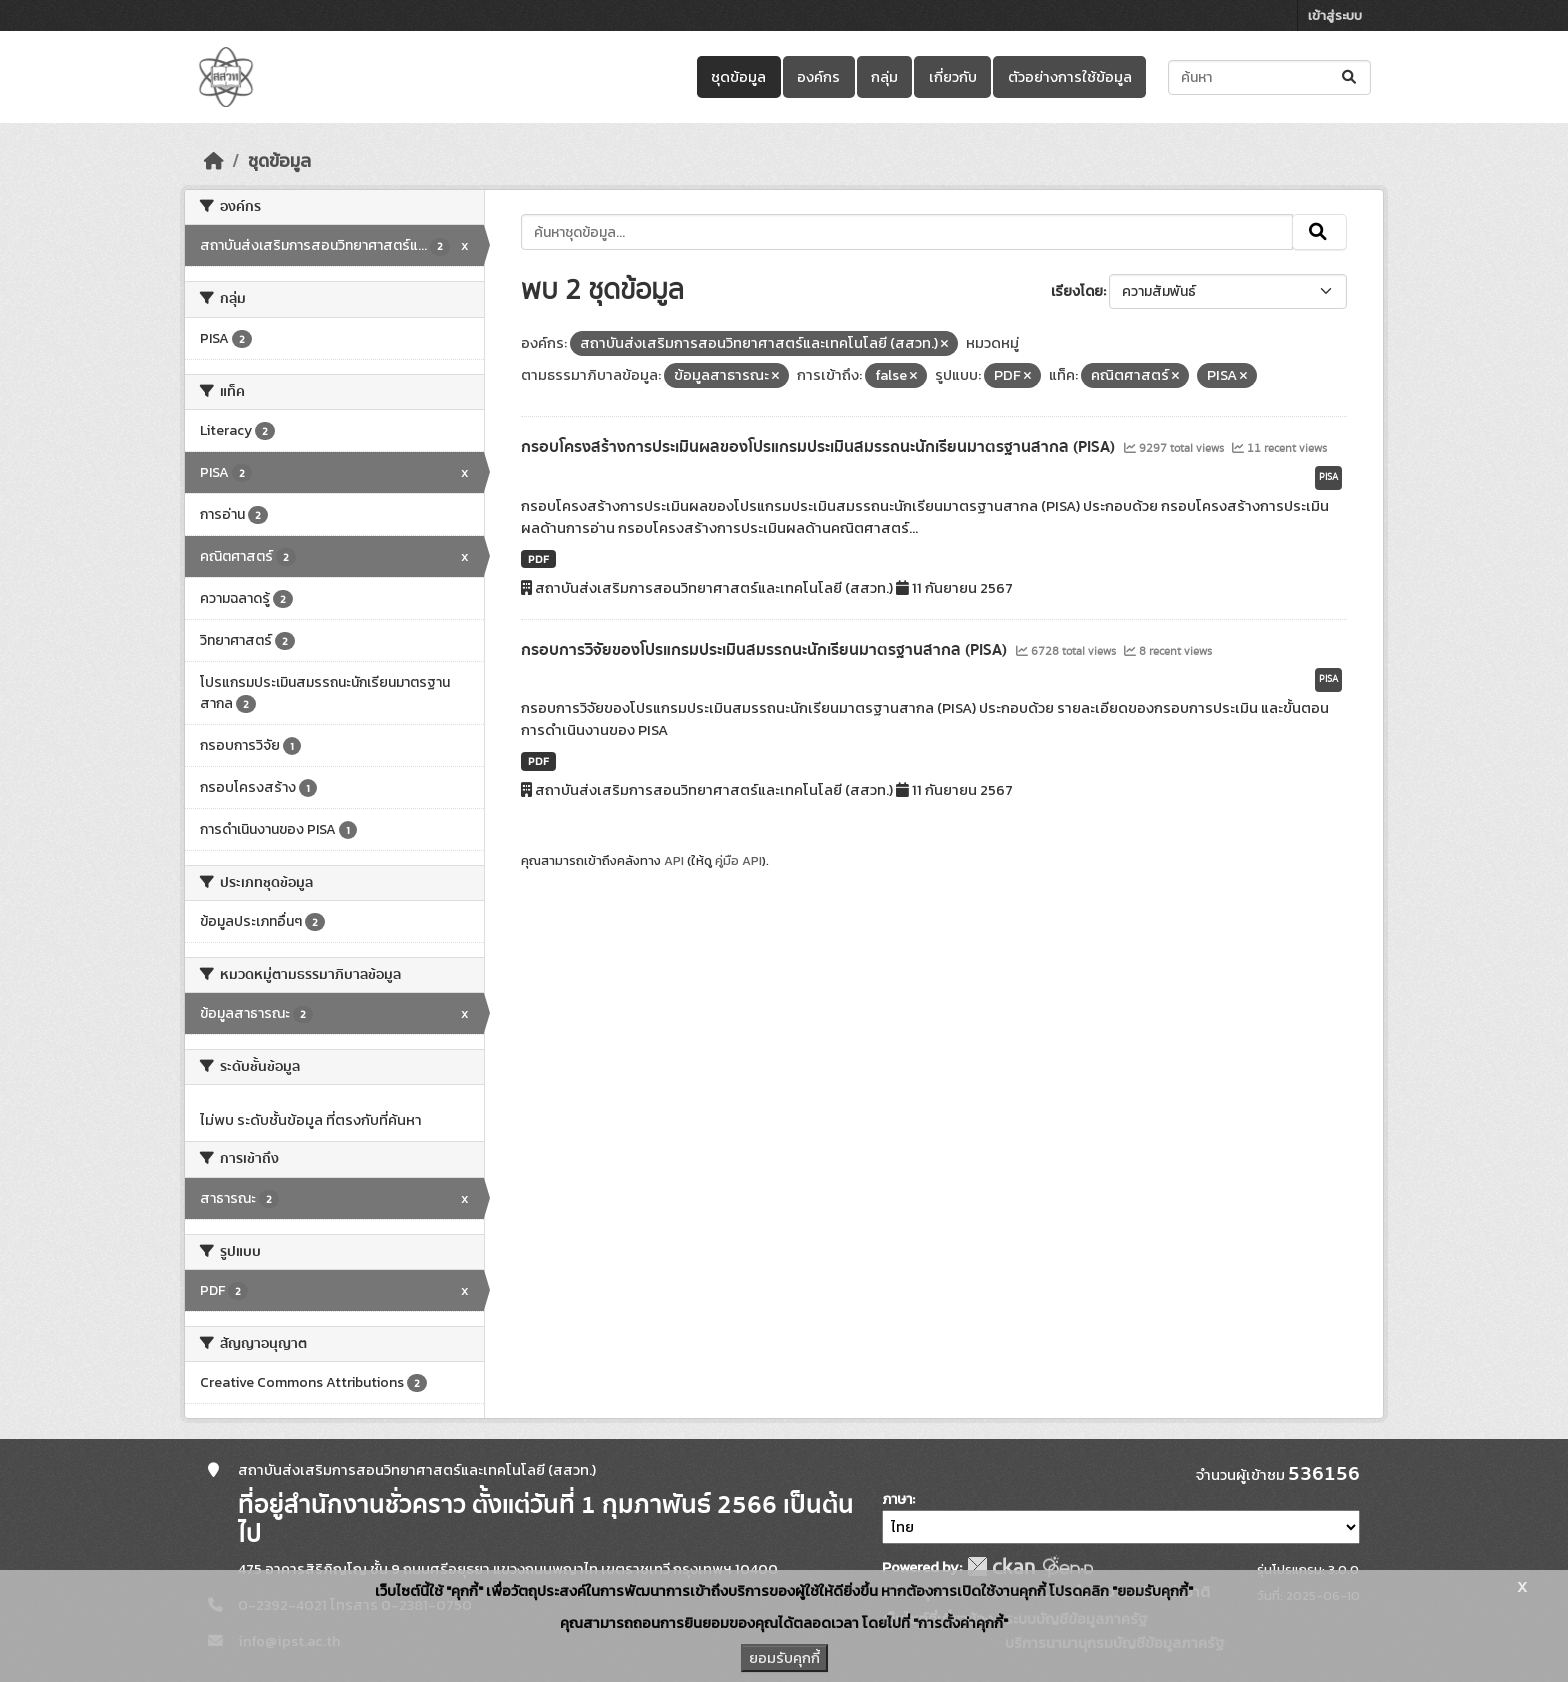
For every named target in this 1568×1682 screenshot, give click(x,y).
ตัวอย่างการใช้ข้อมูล (1070, 77)
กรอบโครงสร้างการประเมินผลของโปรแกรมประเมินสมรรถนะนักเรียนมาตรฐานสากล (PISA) (820, 447)
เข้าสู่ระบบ (1335, 15)
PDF (538, 559)
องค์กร (818, 77)
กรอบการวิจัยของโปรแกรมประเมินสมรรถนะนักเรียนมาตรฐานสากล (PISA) (766, 650)
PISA (1328, 477)
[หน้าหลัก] (214, 161)
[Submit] (1350, 77)
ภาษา (897, 1499)
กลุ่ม (884, 77)
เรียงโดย (1077, 291)
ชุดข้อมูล (738, 77)
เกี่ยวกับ (953, 77)
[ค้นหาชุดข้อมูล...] (1269, 77)
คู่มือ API (738, 860)
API (674, 860)
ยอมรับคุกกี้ (784, 1658)
